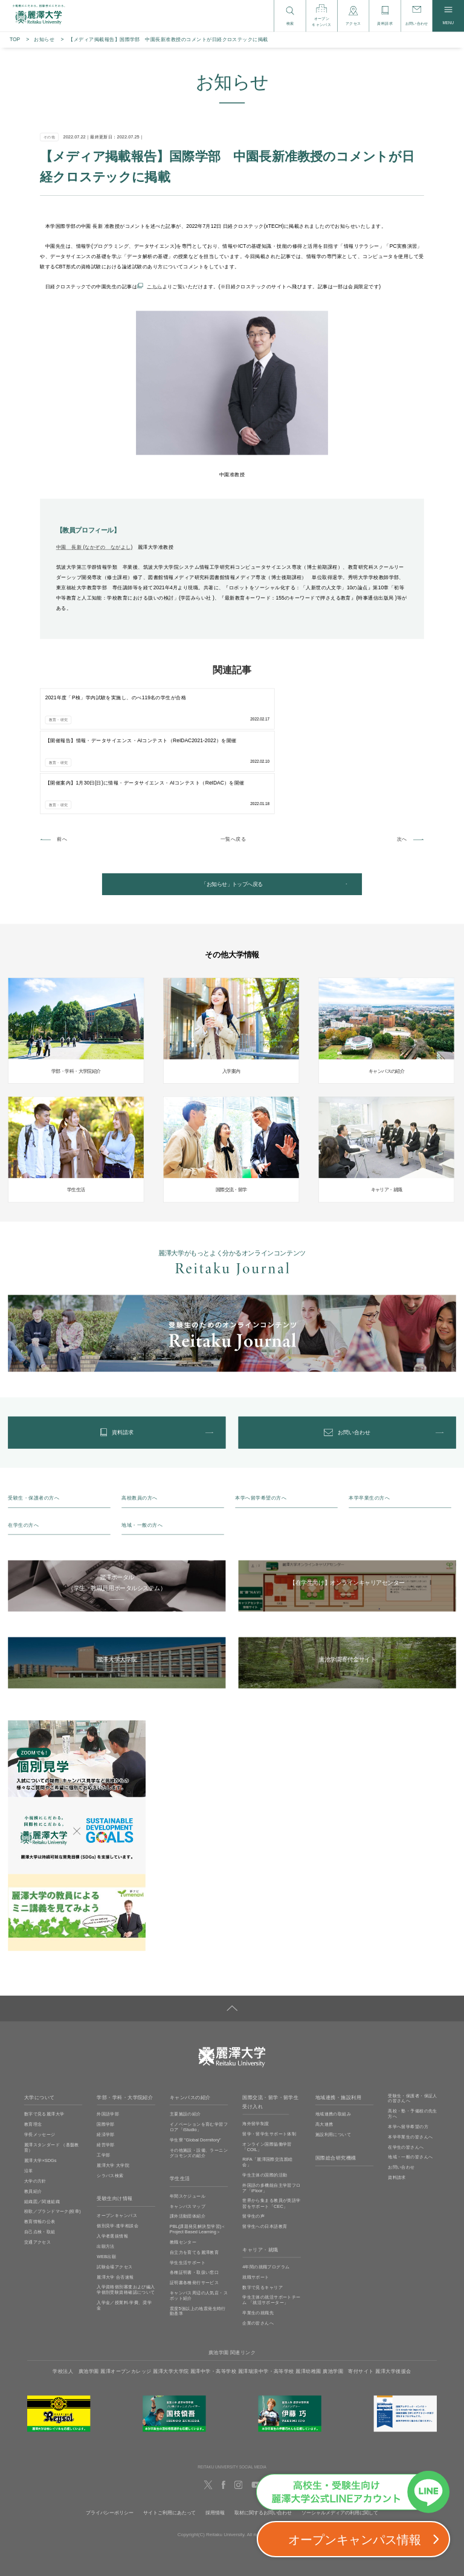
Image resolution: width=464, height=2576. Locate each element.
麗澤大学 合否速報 (115, 2201)
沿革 (28, 2095)
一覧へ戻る (233, 753)
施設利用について (333, 2059)
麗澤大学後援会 (393, 2296)
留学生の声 (253, 2141)
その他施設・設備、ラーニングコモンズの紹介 (199, 2078)
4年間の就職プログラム (265, 2191)
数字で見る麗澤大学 (44, 2039)
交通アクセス (37, 2166)
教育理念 (33, 2049)
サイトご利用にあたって (169, 2438)
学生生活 (180, 2103)
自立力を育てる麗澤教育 (194, 2177)
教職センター (183, 2166)
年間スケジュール (187, 2120)
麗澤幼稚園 (308, 2296)
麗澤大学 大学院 (113, 2090)
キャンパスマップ (187, 2131)
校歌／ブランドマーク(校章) (52, 2136)
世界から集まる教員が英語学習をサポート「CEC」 (271, 2128)
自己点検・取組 (40, 2156)
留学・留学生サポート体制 (269, 2058)
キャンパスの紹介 (190, 2022)
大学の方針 (35, 2105)
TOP (15, 39)
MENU (448, 16)
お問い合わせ (401, 2092)
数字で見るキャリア (262, 2212)
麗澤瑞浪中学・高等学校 (266, 2296)
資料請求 (397, 2102)
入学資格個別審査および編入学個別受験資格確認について (126, 2214)
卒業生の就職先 (258, 2237)
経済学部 (106, 2059)
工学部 (103, 2079)
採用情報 (215, 2438)
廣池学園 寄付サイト (348, 2296)
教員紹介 (33, 2116)
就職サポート (255, 2201)
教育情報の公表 (40, 2146)
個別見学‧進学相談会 (117, 2150)
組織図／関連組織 (42, 2126)
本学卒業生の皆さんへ (410, 2061)
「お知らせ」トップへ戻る (231, 800)
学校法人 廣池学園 (75, 2296)
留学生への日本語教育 (264, 2151)
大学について (39, 2022)
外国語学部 (108, 2039)
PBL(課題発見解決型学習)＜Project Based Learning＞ (198, 2154)
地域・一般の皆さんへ (410, 2082)
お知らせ (44, 39)
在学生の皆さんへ (406, 2072)
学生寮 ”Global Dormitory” (195, 2065)
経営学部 (106, 2070)
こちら (154, 286)
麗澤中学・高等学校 (213, 2296)
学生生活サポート (187, 2187)
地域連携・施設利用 (338, 2022)
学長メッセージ (40, 2059)
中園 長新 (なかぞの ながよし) (94, 547)
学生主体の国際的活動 (264, 2099)
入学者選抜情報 (112, 2160)
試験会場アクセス (114, 2191)
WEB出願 (106, 2181)
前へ (62, 753)
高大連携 (324, 2049)
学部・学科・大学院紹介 (125, 2022)
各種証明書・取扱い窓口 (194, 2197)
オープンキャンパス (117, 2140)
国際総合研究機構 (335, 2083)
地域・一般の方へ (142, 1449)
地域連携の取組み (333, 2039)
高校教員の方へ (139, 1423)
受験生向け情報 (114, 2123)
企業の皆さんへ (258, 2247)
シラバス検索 (110, 2100)
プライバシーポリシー (110, 2438)
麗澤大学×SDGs (40, 2085)
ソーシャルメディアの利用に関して (339, 2438)
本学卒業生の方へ (369, 1423)
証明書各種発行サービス (194, 2207)
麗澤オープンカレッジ (126, 2296)
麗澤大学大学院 (170, 2296)
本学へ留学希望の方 (408, 2051)
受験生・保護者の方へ (33, 1423)
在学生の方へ (23, 1449)
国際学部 (106, 2049)
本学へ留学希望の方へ (260, 1423)
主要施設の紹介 (185, 2039)
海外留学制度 (255, 2048)
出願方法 (106, 2171)
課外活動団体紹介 (187, 2141)
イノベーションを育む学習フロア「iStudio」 (199, 2052)
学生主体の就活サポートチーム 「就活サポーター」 (271, 2225)
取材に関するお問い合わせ (263, 2438)
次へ (402, 753)
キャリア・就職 (260, 2175)
